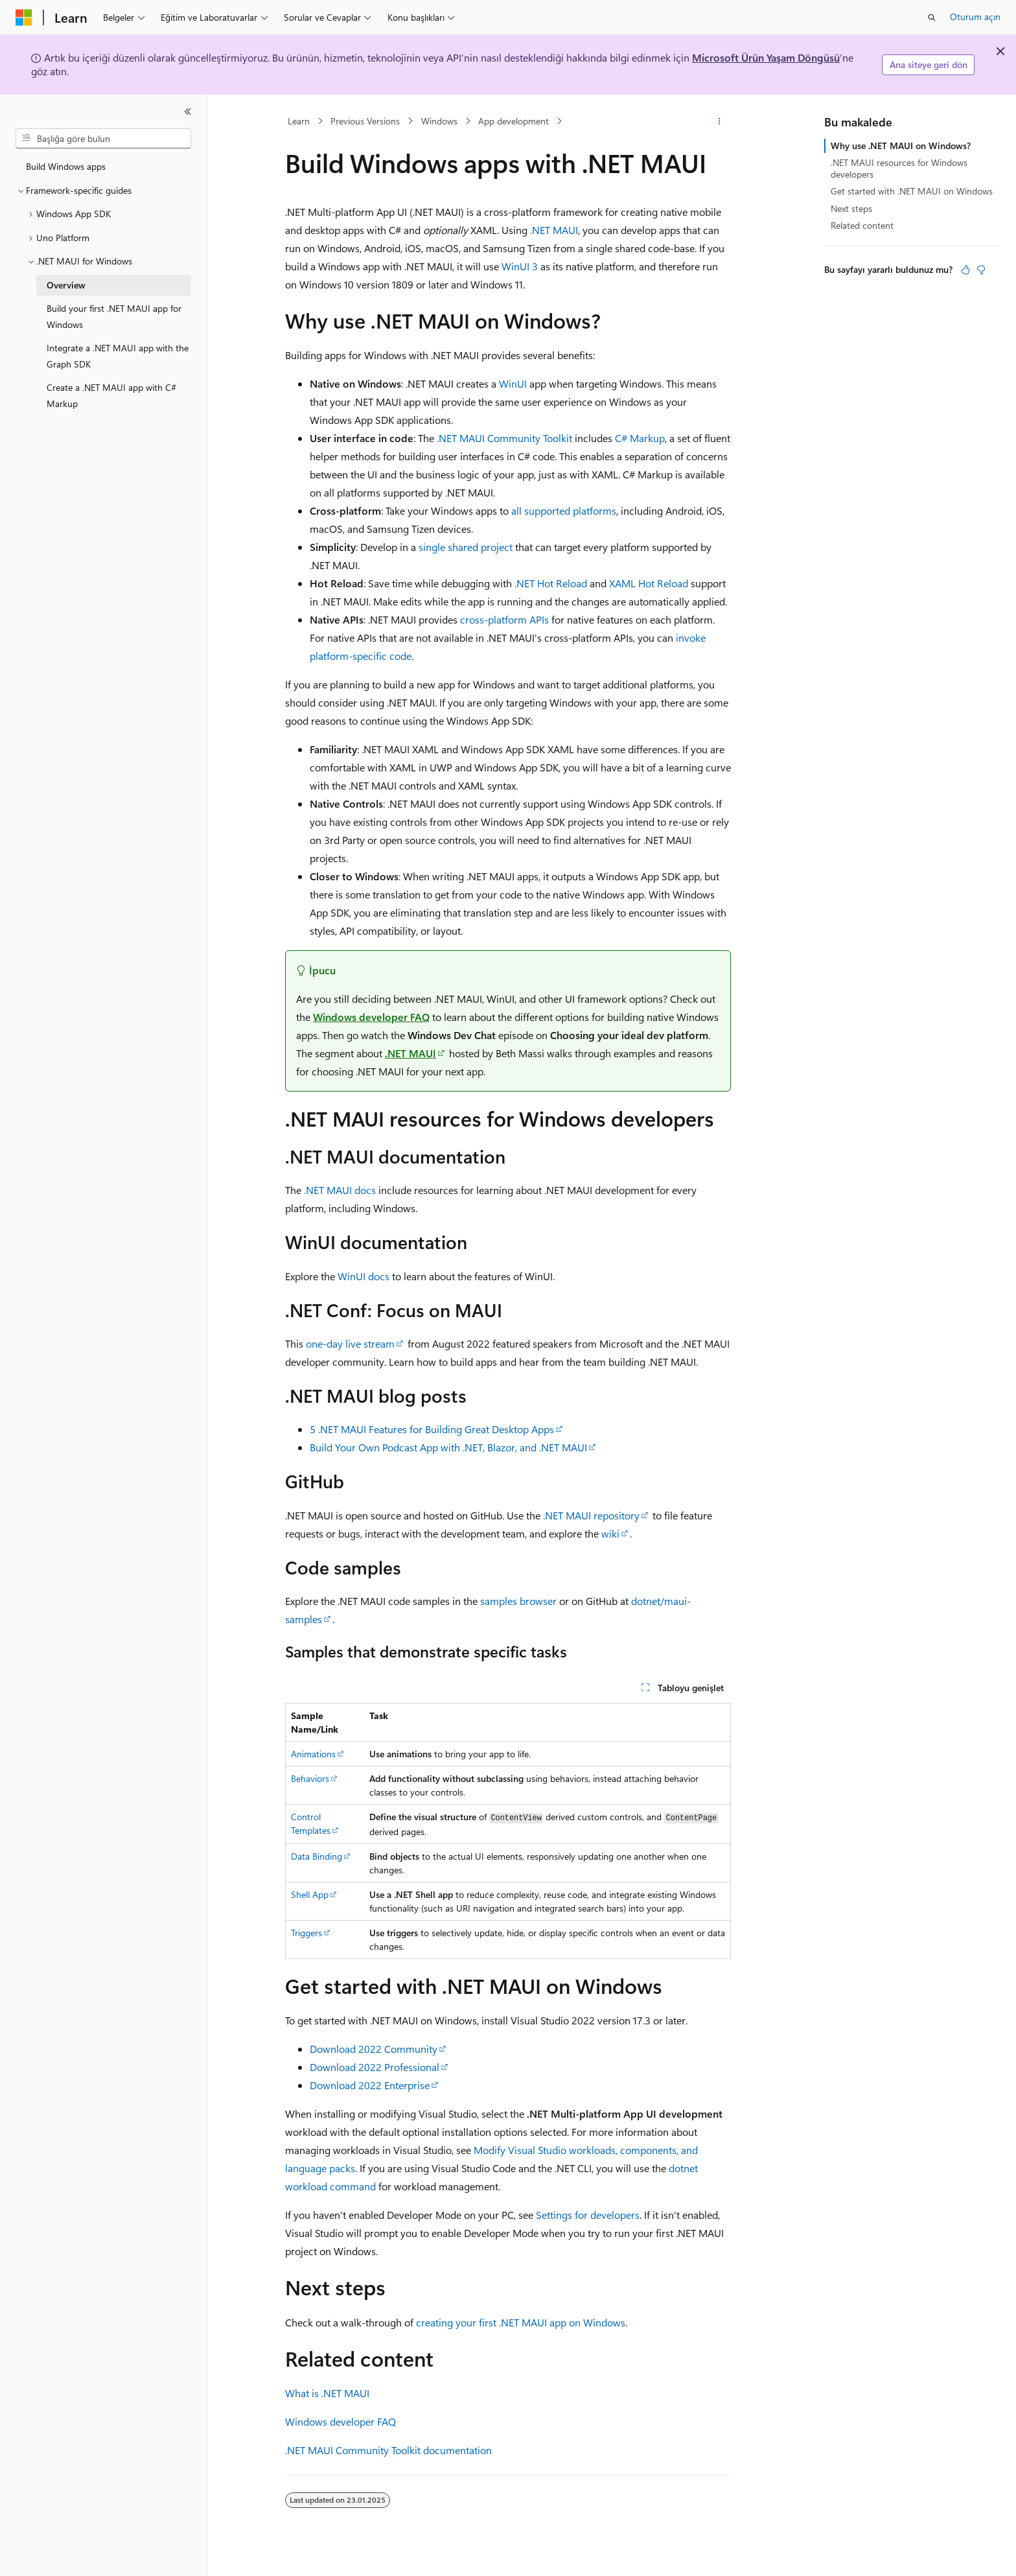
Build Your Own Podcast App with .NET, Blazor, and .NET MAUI (448, 1447)
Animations (313, 1754)
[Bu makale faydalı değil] (981, 269)
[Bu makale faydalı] (965, 269)
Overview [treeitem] (66, 285)
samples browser (518, 1601)
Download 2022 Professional (374, 2067)
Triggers (306, 1932)
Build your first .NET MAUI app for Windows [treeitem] (114, 316)
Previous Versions (365, 121)
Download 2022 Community (373, 2048)
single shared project (466, 547)
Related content (862, 225)
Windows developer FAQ (371, 1017)
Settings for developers (588, 2214)
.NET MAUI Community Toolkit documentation (388, 2450)
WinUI (513, 383)
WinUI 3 (520, 266)
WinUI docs (363, 1276)
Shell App (310, 1894)
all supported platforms (563, 510)
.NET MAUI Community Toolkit (504, 438)
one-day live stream (350, 1343)
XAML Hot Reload (648, 583)
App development (513, 121)
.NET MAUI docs (340, 1190)
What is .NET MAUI (327, 2393)
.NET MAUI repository (591, 1515)
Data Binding (316, 1856)
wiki (610, 1533)
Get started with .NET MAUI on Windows (912, 191)
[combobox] (103, 138)
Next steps (851, 208)
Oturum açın (975, 16)
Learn (299, 121)
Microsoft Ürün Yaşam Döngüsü (766, 57)
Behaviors (310, 1778)
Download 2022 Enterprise (370, 2085)
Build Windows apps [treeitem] (66, 166)
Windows (439, 121)
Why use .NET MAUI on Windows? (901, 145)
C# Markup (640, 438)
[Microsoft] (24, 17)
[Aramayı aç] (932, 17)
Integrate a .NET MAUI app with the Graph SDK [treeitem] (118, 356)
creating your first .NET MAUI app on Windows (520, 2322)
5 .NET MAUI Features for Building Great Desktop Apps (432, 1429)
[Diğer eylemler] (719, 121)
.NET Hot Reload (550, 583)
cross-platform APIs (504, 619)
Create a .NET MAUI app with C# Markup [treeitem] (111, 395)
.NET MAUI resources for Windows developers (899, 168)
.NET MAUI (554, 230)
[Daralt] (188, 111)
